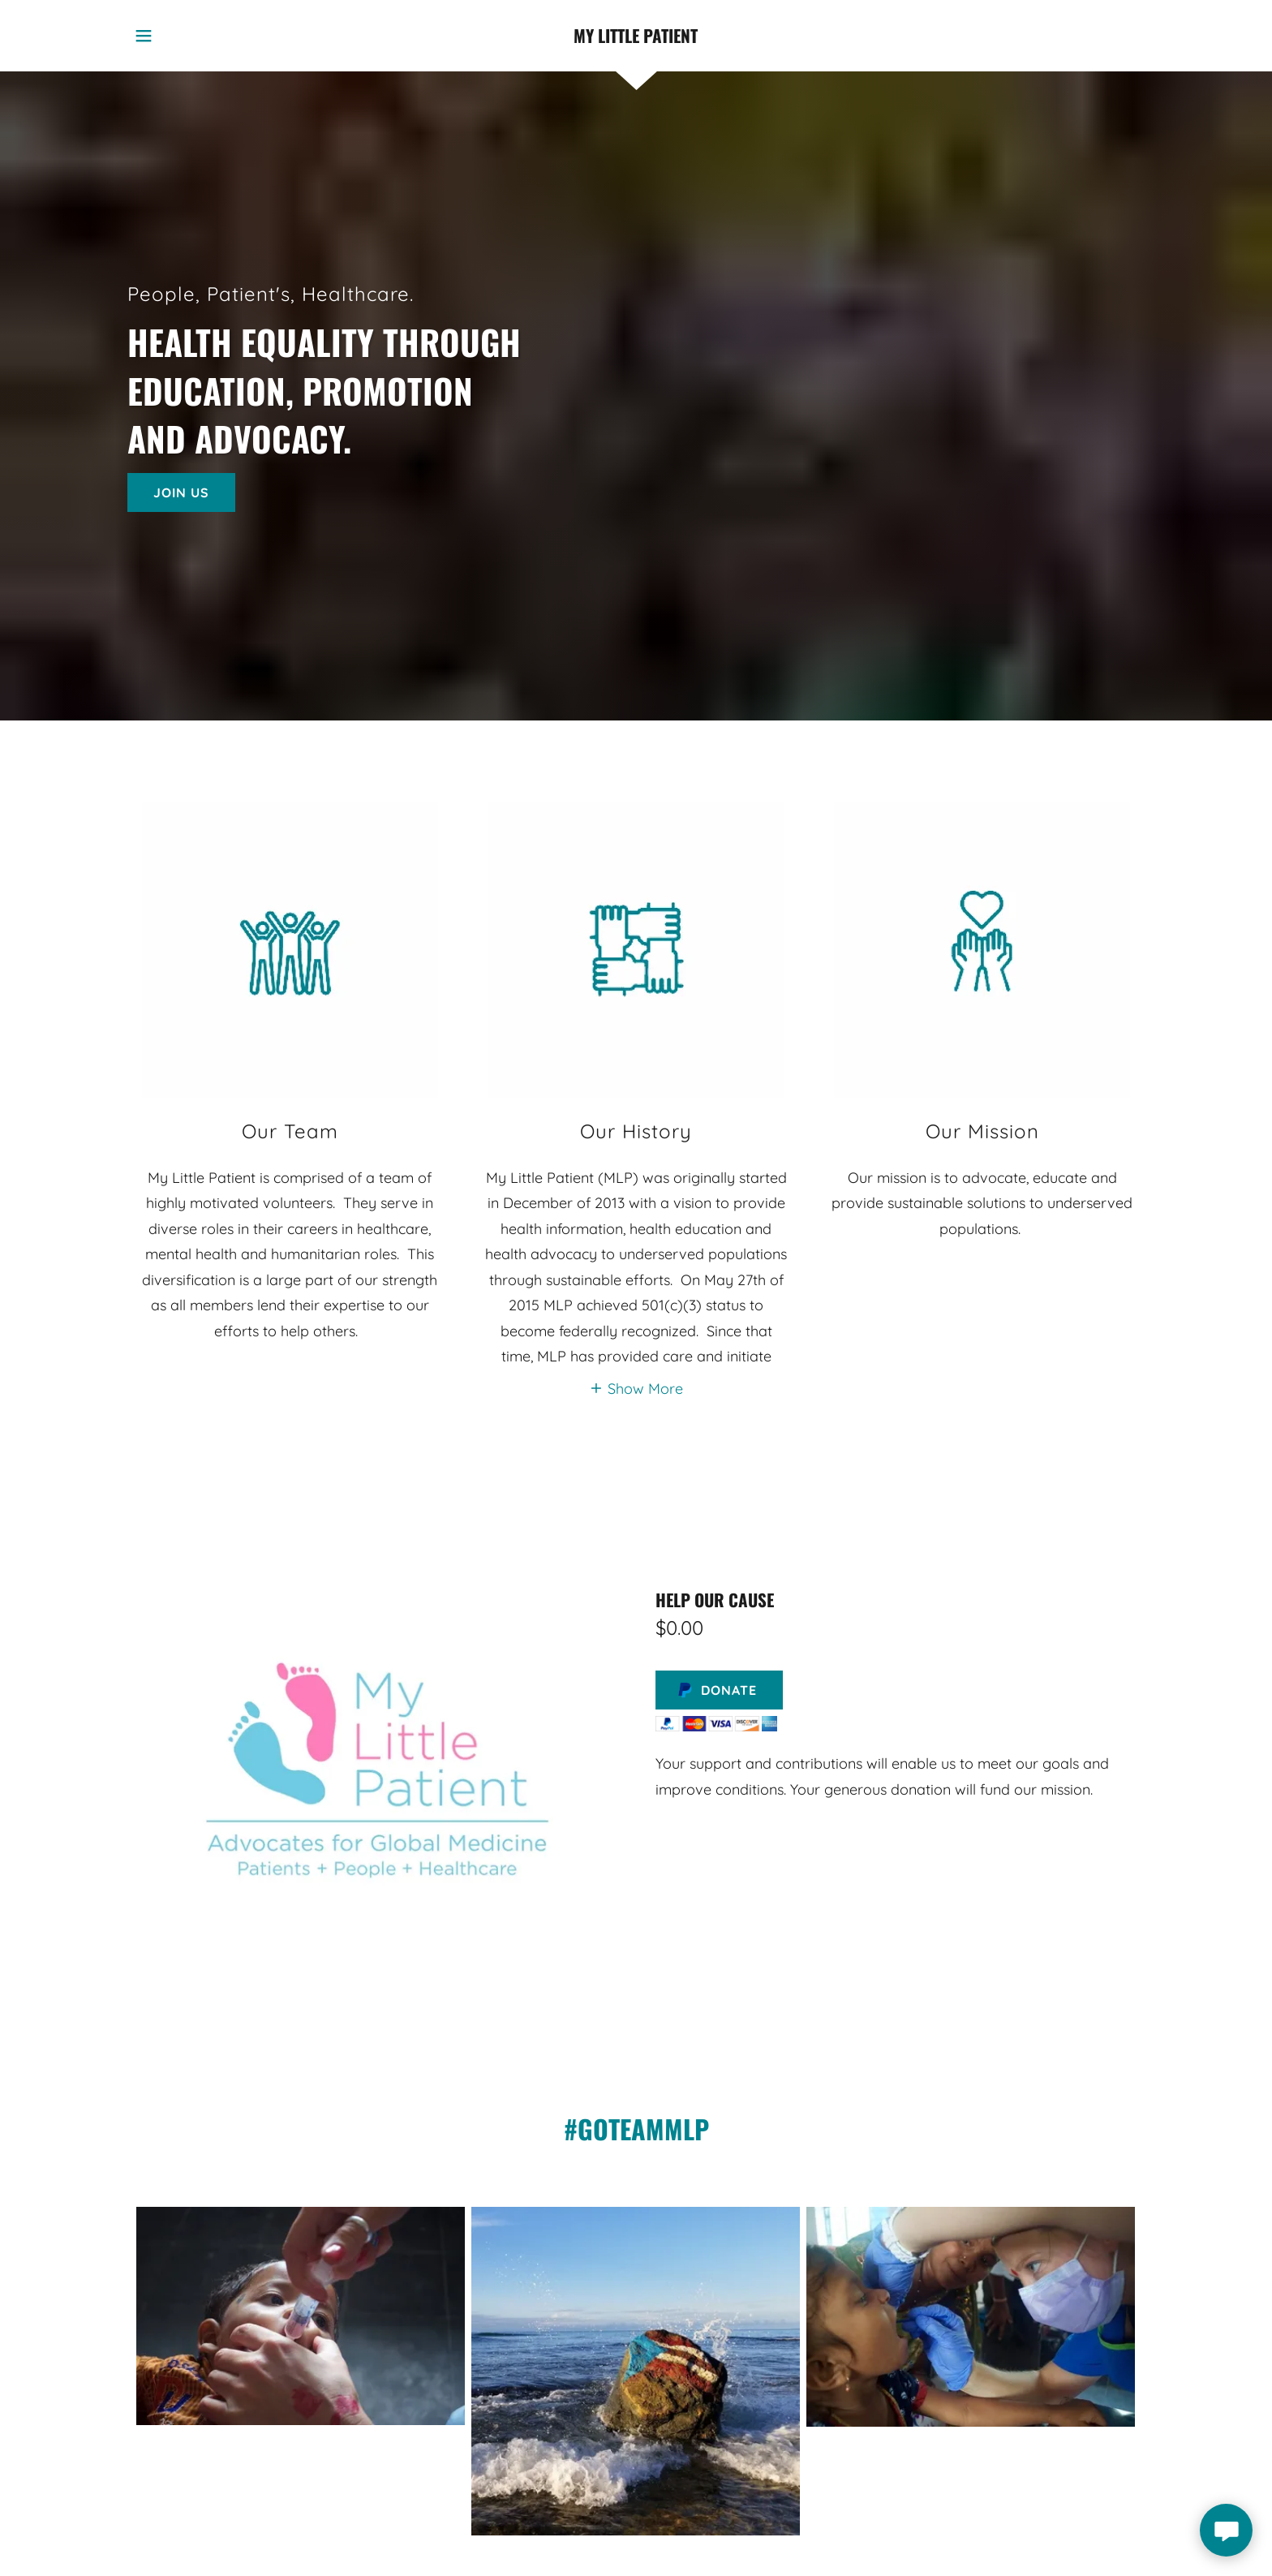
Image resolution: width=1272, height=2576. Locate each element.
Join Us (181, 492)
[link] (636, 36)
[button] (143, 35)
